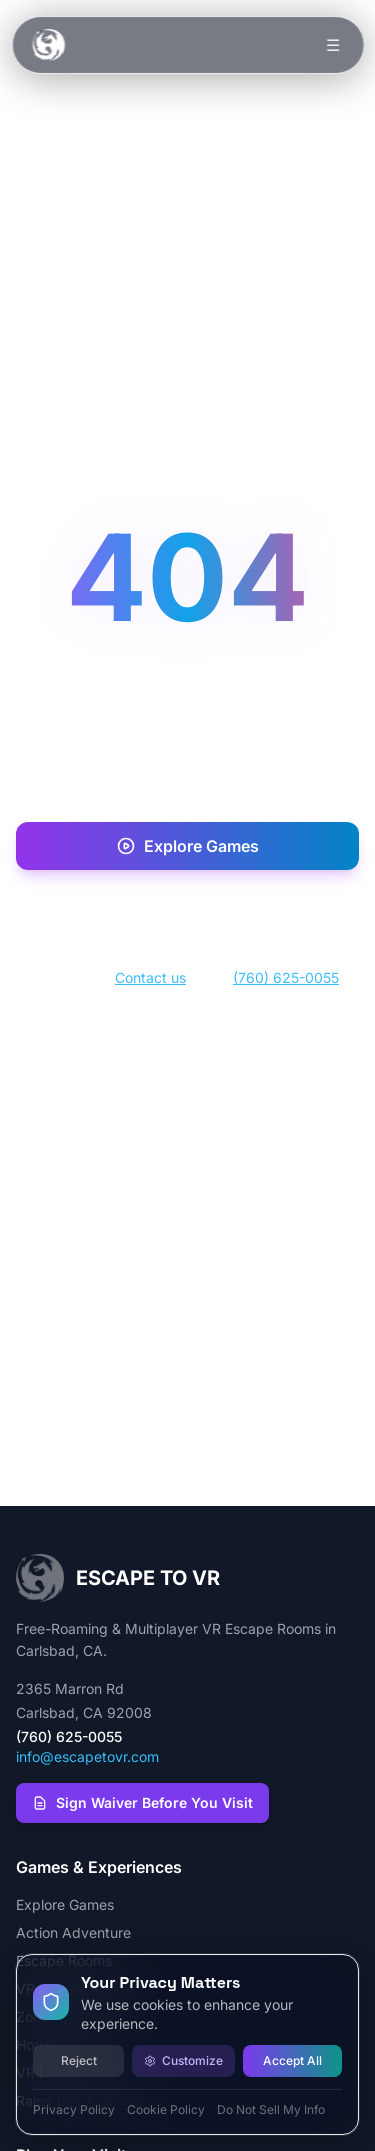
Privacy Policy (74, 2109)
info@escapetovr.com (87, 1756)
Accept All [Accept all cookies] (292, 2060)
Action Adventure (73, 1932)
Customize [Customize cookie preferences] (183, 2060)
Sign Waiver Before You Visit (142, 1802)
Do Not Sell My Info (271, 2109)
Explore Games (187, 846)
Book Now (187, 911)
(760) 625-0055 (286, 977)
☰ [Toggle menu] (333, 45)
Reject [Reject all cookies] (79, 2060)
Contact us (150, 977)
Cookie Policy (166, 2109)
